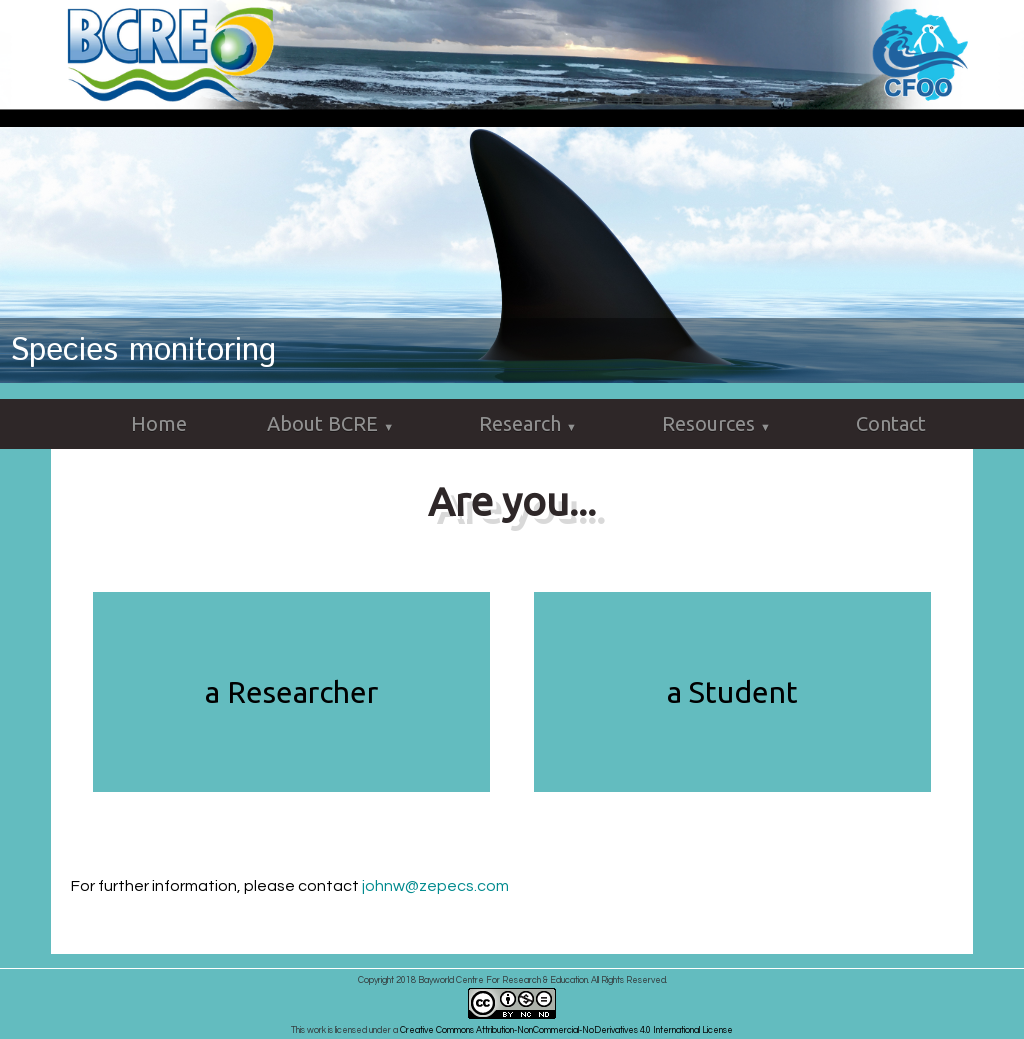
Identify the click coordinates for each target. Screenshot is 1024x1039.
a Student (732, 692)
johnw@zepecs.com (435, 886)
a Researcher (291, 692)
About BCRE (333, 425)
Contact (891, 423)
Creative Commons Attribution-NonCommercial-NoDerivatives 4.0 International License (566, 1030)
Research (530, 425)
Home (159, 423)
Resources (719, 425)
